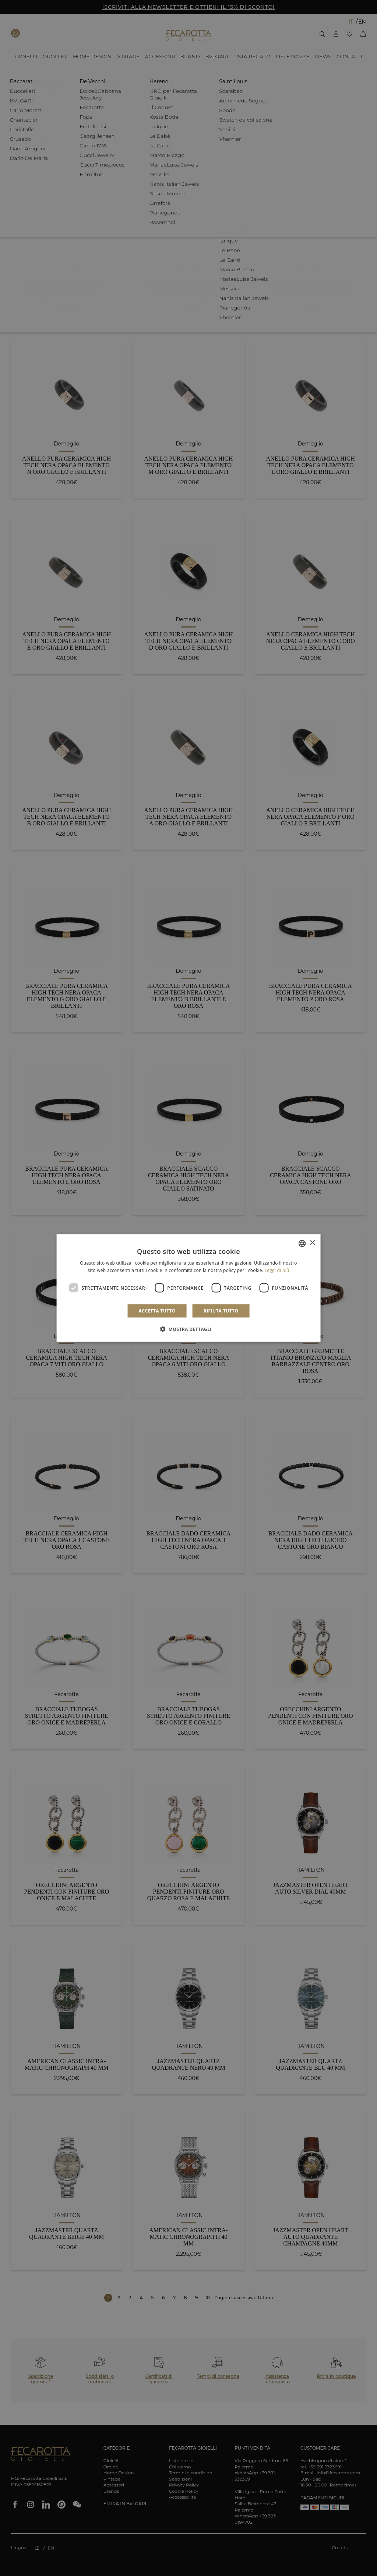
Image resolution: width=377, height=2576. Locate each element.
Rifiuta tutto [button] (221, 1311)
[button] (188, 1329)
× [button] (312, 1243)
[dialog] (189, 1288)
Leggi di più (277, 1270)
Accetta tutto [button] (157, 1311)
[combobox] (302, 1243)
